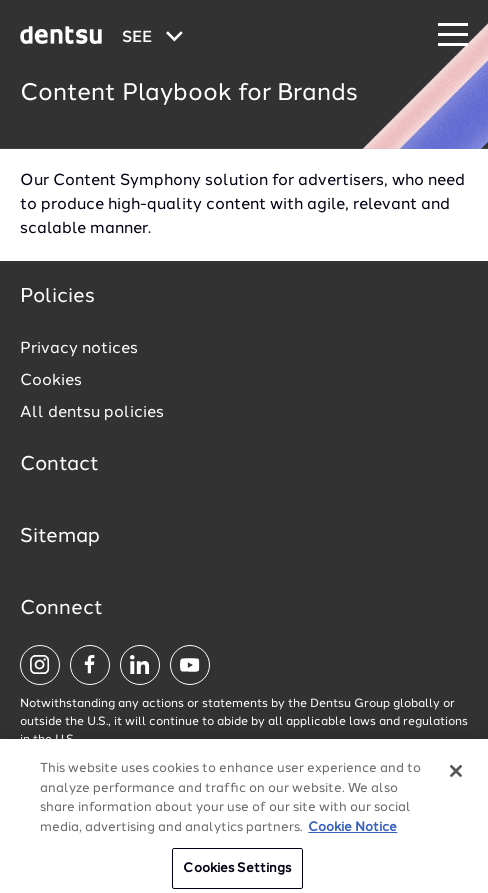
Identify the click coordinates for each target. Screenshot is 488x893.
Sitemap (60, 537)
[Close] (456, 779)
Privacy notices (79, 349)
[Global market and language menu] (152, 38)
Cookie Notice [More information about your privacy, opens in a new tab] (352, 835)
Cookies (51, 381)
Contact (59, 465)
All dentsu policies (92, 413)
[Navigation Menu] (453, 35)
